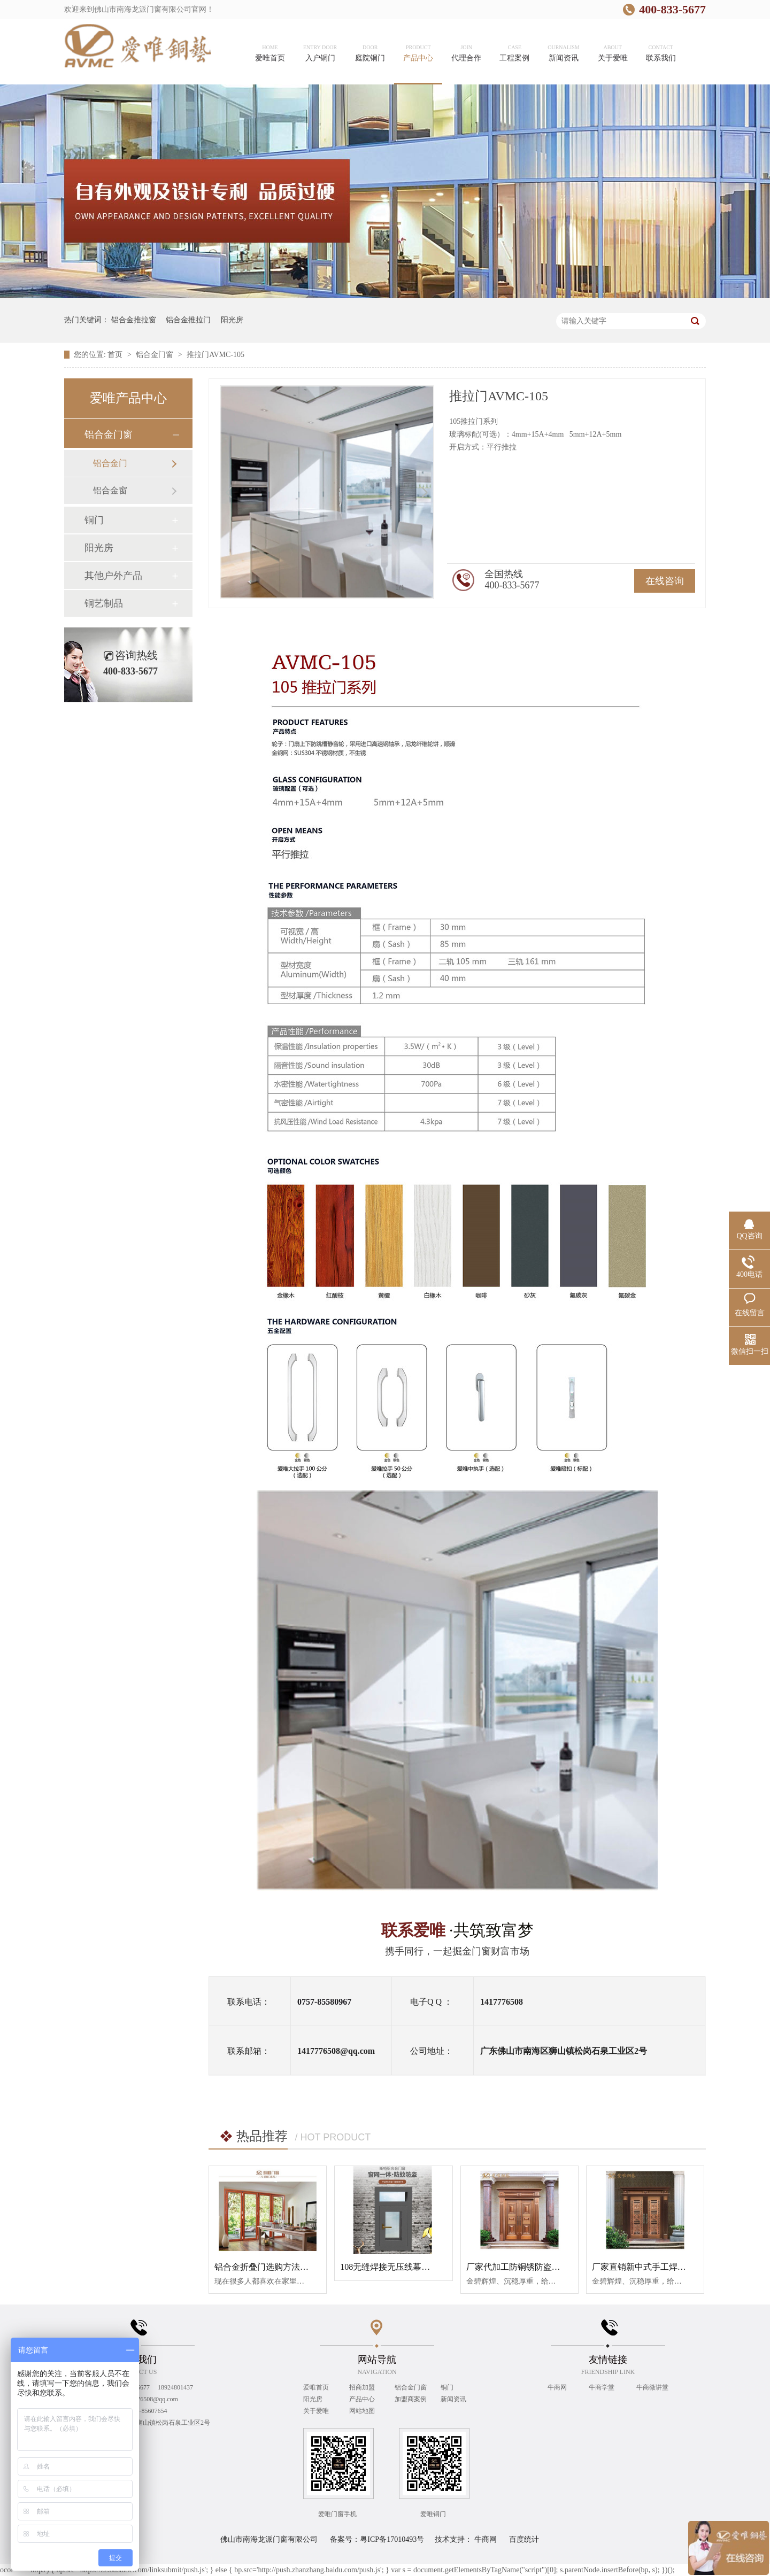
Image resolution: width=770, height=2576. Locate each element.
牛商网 (558, 2387)
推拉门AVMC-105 (215, 355)
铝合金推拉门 (188, 320)
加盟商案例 (411, 2399)
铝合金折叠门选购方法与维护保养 (278, 2266)
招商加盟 (362, 2387)
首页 (116, 355)
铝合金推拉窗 (133, 320)
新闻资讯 (453, 2399)
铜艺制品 (103, 603)
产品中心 (362, 2399)
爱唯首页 (316, 2387)
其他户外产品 (113, 575)
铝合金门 (110, 463)
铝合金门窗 (155, 355)
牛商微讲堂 (652, 2387)
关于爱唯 (316, 2411)
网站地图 (362, 2411)
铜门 (94, 520)
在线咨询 (664, 581)
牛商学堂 (602, 2387)
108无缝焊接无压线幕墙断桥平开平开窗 (415, 2266)
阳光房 (232, 320)
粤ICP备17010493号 (392, 2539)
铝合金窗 (110, 490)
